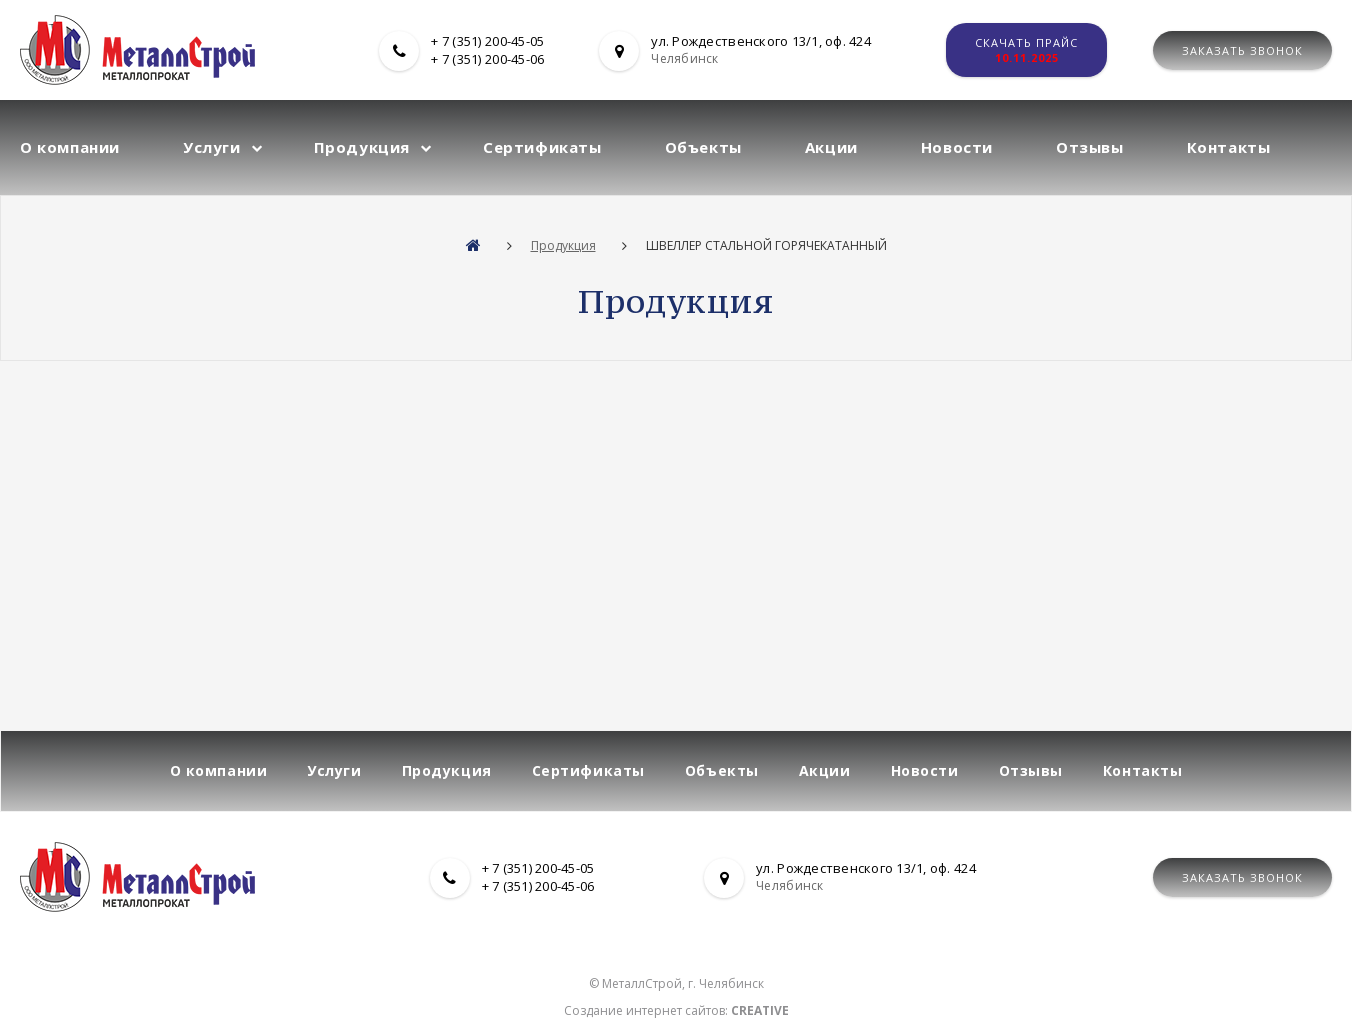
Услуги (212, 147)
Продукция (362, 147)
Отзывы (1090, 147)
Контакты (1229, 147)
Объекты (703, 147)
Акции (831, 147)
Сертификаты (542, 147)
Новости (957, 147)
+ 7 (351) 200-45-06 (487, 59)
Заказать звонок (1242, 50)
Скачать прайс (1026, 50)
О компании (70, 147)
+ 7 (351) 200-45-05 (487, 41)
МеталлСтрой (642, 983)
